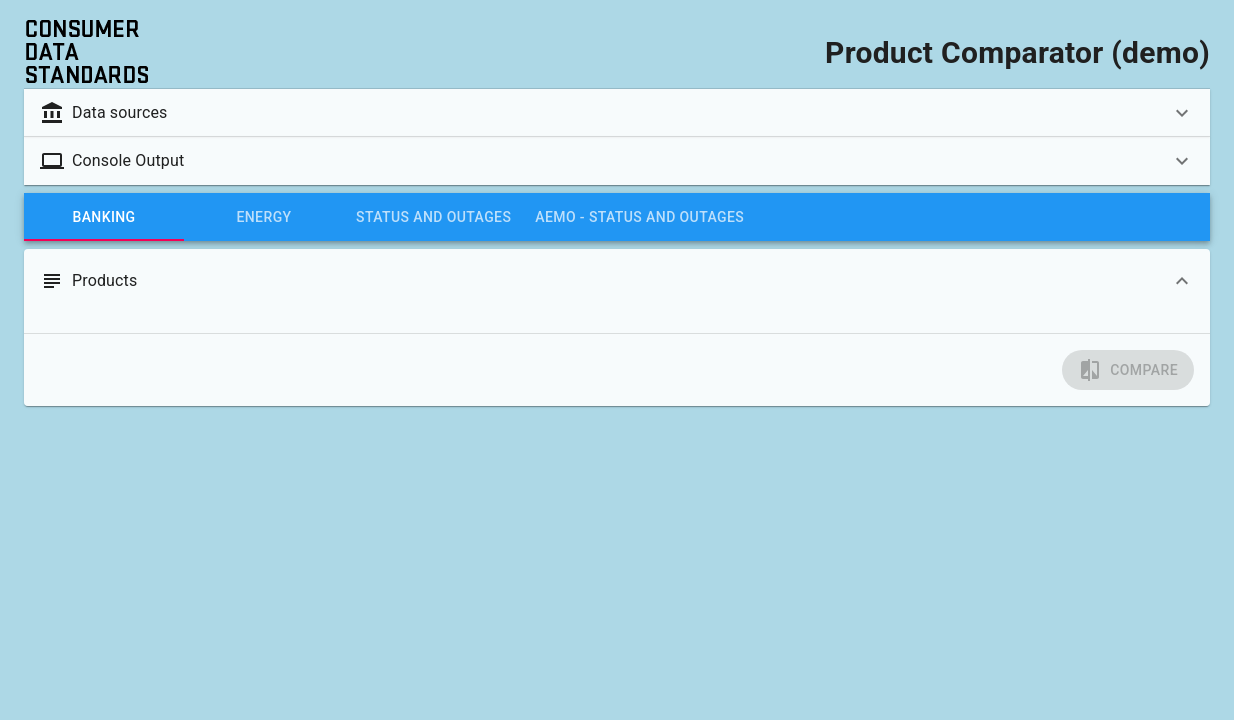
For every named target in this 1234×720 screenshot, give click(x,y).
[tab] (104, 217)
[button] (617, 113)
